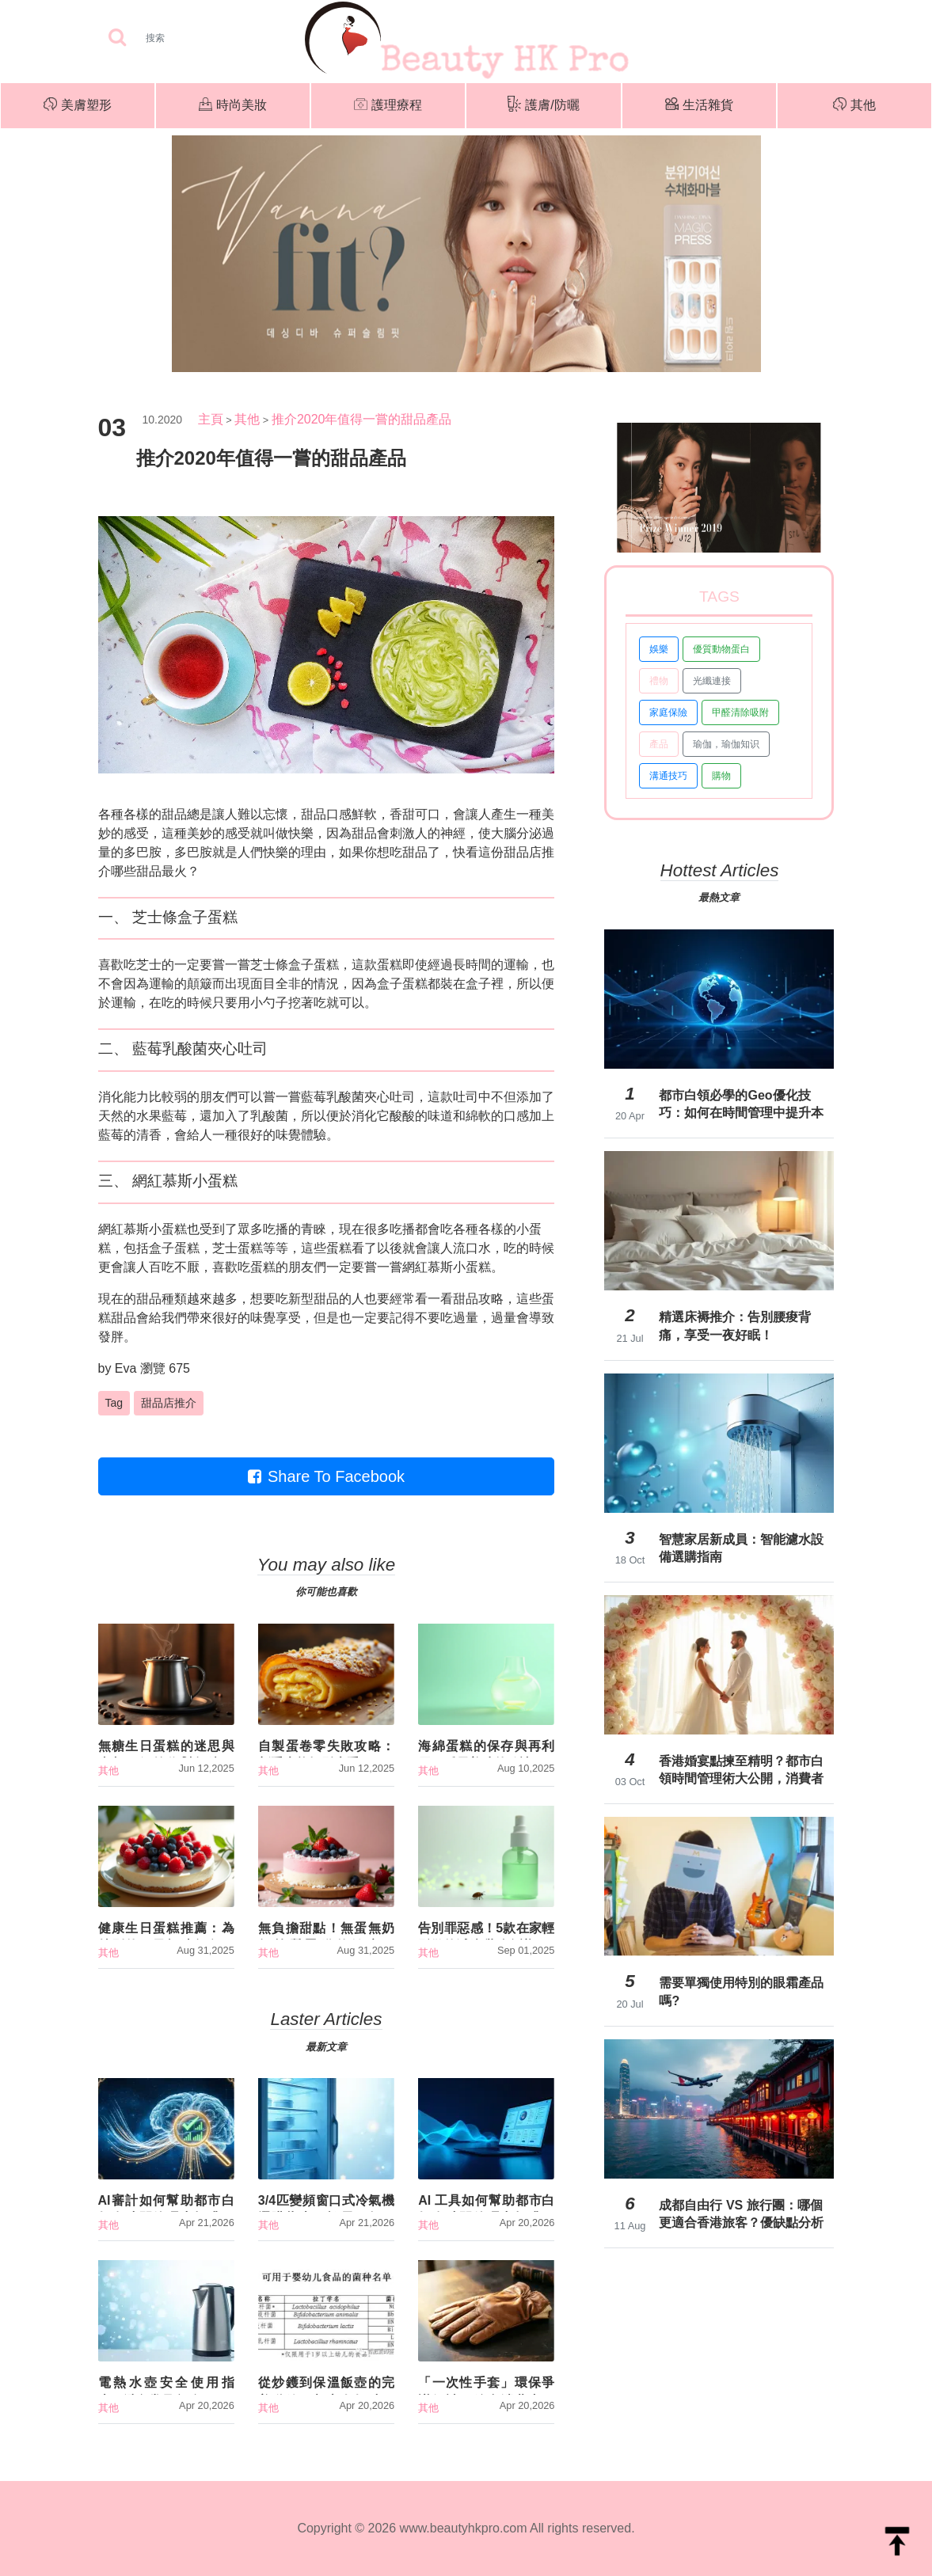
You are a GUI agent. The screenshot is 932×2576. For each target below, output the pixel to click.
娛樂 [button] (658, 649)
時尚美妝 (233, 106)
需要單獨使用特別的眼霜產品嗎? (741, 1991)
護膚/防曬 (543, 106)
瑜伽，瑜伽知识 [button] (726, 744)
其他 (854, 106)
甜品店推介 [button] (168, 1402)
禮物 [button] (658, 680)
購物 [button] (721, 775)
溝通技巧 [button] (668, 775)
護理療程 (388, 106)
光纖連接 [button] (712, 680)
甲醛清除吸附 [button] (740, 712)
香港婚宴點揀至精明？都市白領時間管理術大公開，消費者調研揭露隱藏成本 (741, 1770)
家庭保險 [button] (668, 712)
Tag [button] (114, 1402)
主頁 (210, 419)
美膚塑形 (78, 106)
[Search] (205, 38)
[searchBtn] (117, 38)
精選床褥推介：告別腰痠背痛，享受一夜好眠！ (735, 1325)
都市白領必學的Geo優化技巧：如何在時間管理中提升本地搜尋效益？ (741, 1104)
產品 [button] (658, 744)
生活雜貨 (699, 105)
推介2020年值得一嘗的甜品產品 (362, 419)
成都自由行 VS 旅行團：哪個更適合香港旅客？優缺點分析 (741, 2213)
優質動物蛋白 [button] (721, 649)
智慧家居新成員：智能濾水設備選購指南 (741, 1548)
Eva (126, 1368)
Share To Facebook (326, 1476)
